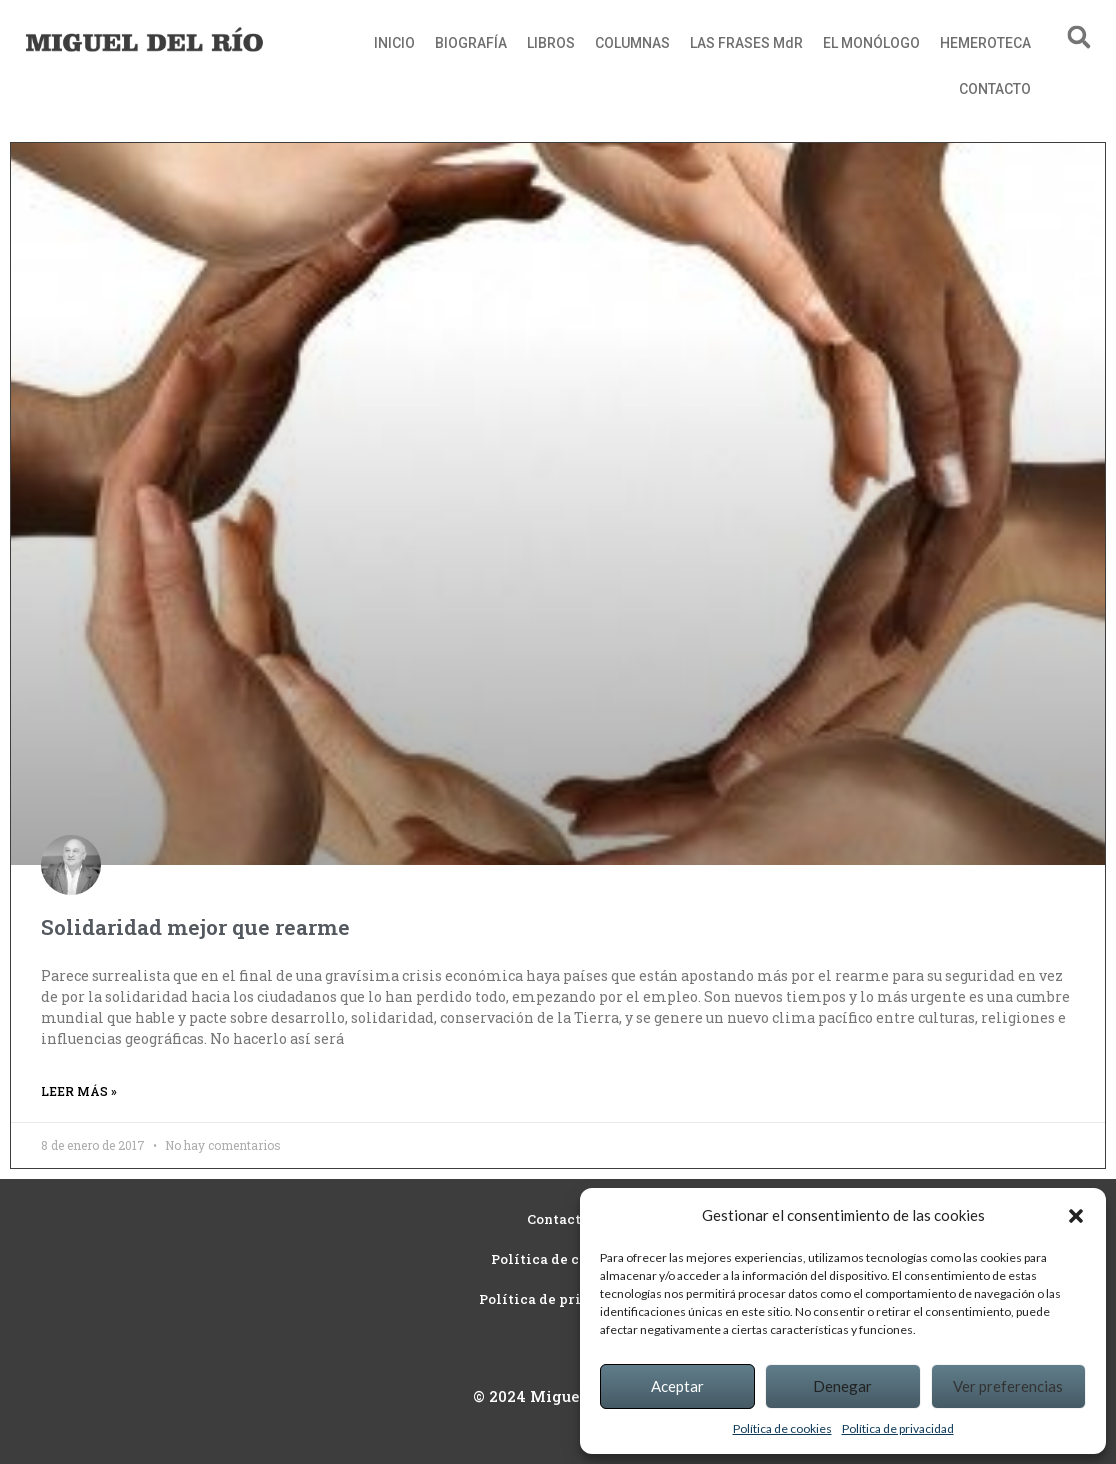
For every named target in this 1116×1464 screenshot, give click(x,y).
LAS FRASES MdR (746, 43)
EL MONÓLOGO (871, 43)
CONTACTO (995, 89)
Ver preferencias (1008, 1386)
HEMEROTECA (985, 43)
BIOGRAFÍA (471, 43)
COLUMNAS (632, 43)
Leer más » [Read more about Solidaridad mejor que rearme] (79, 1091)
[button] (1076, 1216)
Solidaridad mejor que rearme (195, 927)
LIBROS (551, 43)
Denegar (842, 1386)
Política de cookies (782, 1428)
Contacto (558, 1219)
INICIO (394, 43)
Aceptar (677, 1386)
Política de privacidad (898, 1428)
